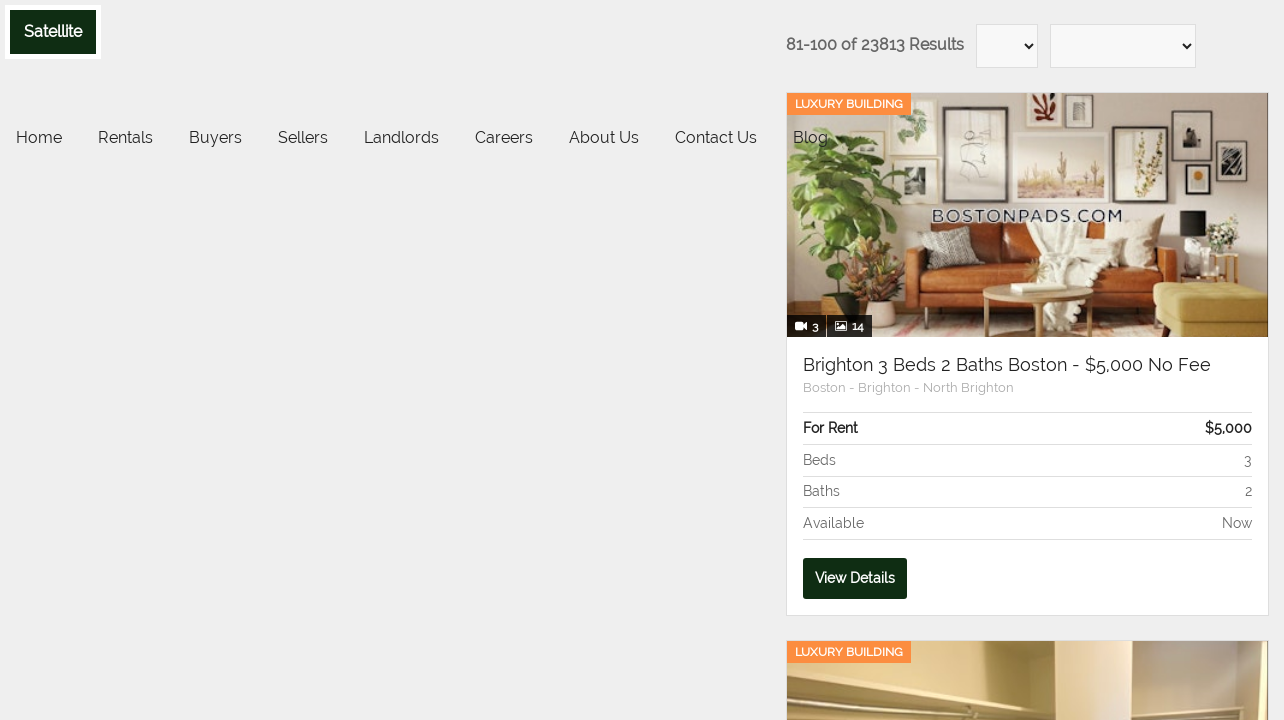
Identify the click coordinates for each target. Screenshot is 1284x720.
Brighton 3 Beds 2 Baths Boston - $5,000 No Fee (1007, 364)
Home (39, 137)
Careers (504, 137)
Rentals (125, 137)
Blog (810, 137)
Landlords (401, 137)
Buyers (215, 137)
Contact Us (716, 137)
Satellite (53, 31)
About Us (604, 137)
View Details (855, 578)
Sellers (303, 137)
